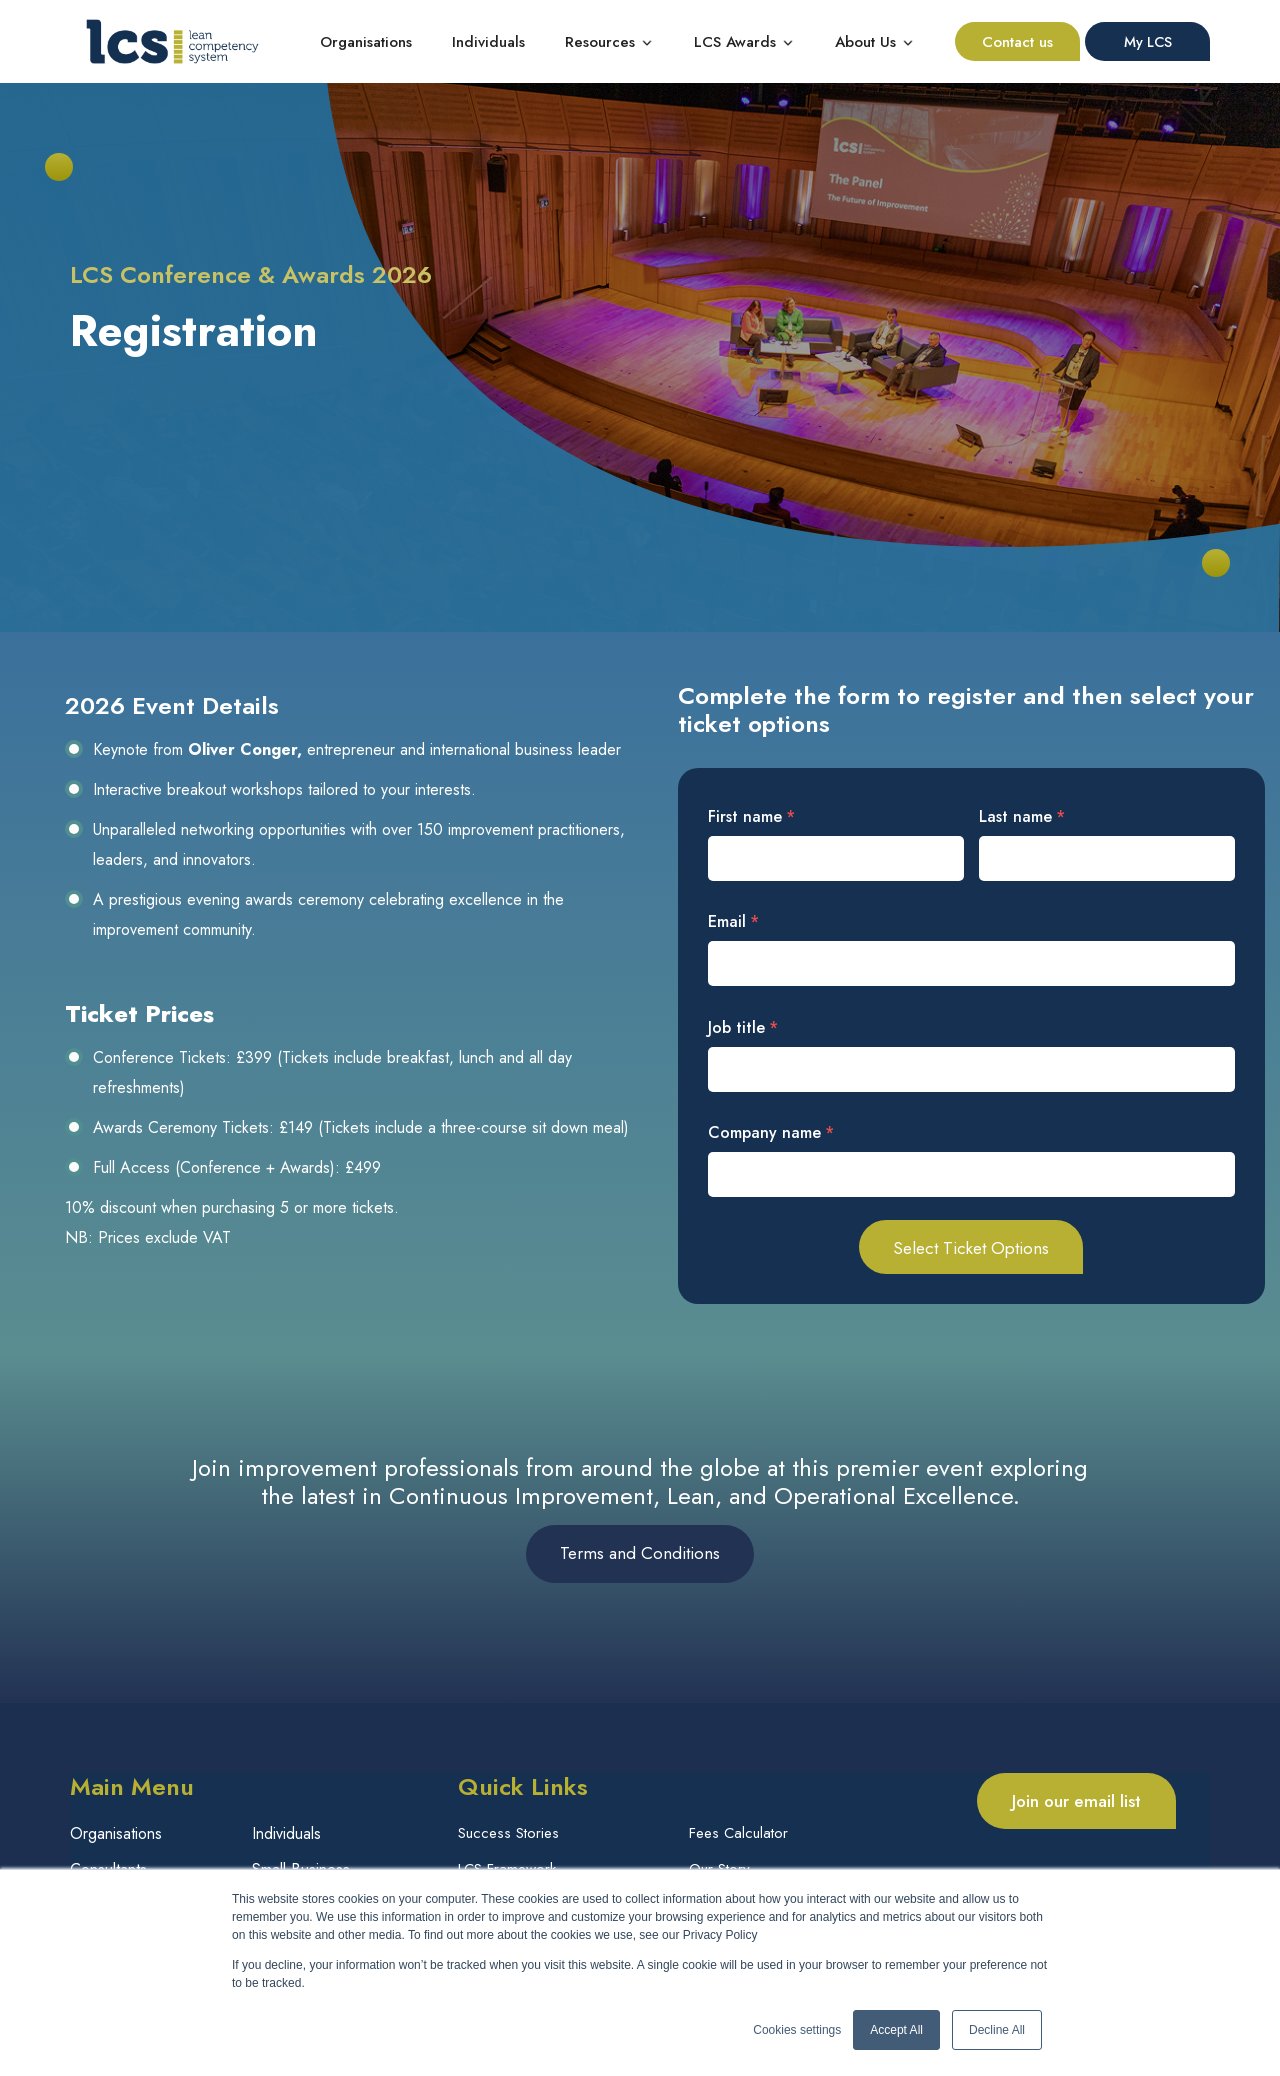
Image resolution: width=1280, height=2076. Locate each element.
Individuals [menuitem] (286, 1835)
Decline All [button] (997, 2030)
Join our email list (1076, 1802)
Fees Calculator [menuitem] (738, 1836)
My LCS (1148, 42)
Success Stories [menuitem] (508, 1836)
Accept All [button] (896, 2030)
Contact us (1017, 42)
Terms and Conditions (640, 1555)
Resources (600, 42)
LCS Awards (735, 42)
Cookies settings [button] (797, 2030)
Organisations (366, 42)
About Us (865, 42)
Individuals (488, 42)
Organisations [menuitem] (116, 1835)
